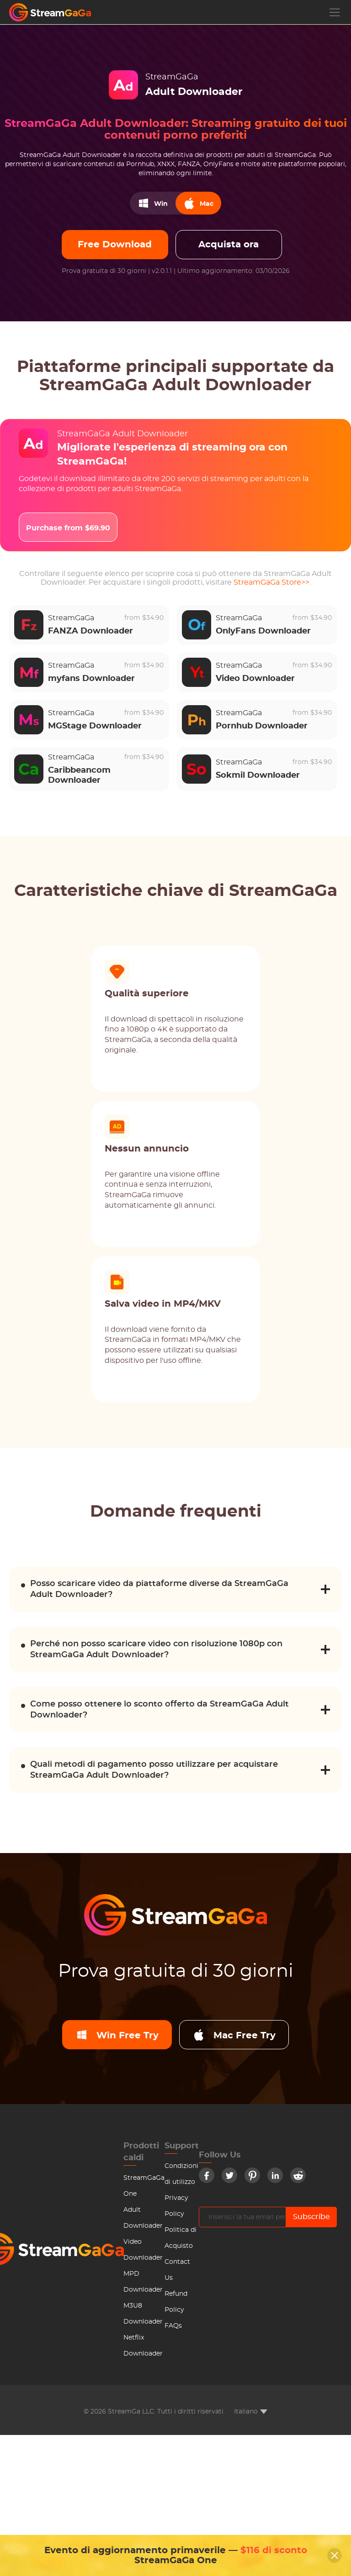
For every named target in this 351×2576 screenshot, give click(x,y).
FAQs (173, 2326)
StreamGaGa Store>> (271, 582)
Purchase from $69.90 (68, 528)
